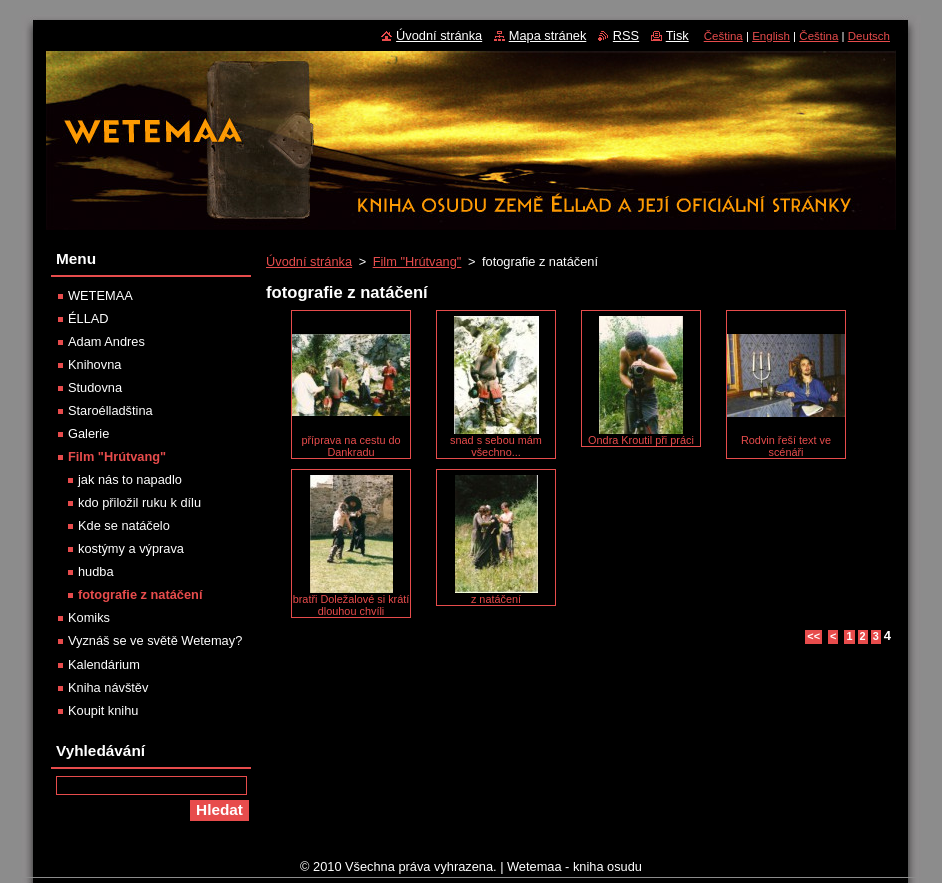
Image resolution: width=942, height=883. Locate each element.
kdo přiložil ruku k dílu (139, 502)
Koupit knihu (103, 710)
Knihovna (94, 364)
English (771, 36)
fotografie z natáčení (140, 594)
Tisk (677, 35)
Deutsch (869, 36)
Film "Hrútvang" (417, 261)
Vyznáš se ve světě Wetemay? (155, 640)
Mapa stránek (548, 35)
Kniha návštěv (108, 687)
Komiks (89, 617)
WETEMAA (100, 295)
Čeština (723, 36)
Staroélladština (110, 410)
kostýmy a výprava (131, 548)
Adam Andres (106, 341)
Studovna (95, 387)
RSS (626, 35)
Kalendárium (104, 664)
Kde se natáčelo (124, 525)
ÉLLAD (88, 318)
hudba (96, 571)
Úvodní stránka (309, 261)
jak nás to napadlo (130, 479)
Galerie (88, 433)
